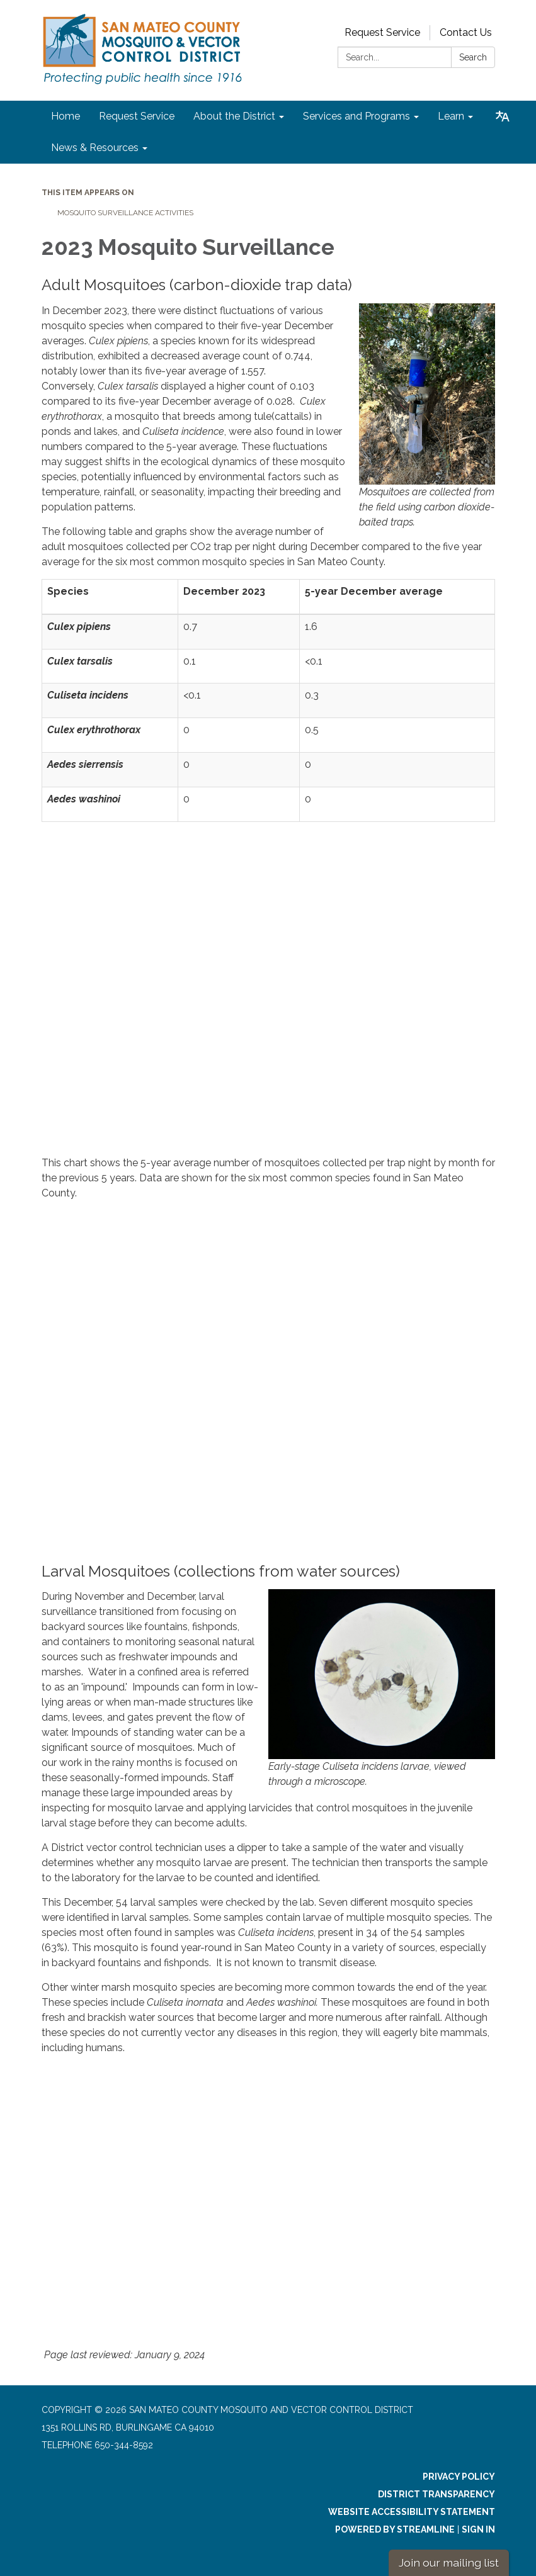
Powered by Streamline (395, 2529)
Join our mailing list (449, 2562)
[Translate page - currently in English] (502, 116)
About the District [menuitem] (234, 116)
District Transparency (436, 2494)
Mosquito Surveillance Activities (125, 212)
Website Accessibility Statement (411, 2512)
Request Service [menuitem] (136, 116)
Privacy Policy (459, 2477)
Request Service (382, 32)
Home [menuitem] (65, 116)
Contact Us (466, 32)
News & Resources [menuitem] (95, 148)
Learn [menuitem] (451, 116)
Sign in (478, 2529)
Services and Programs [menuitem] (356, 116)
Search (473, 57)
